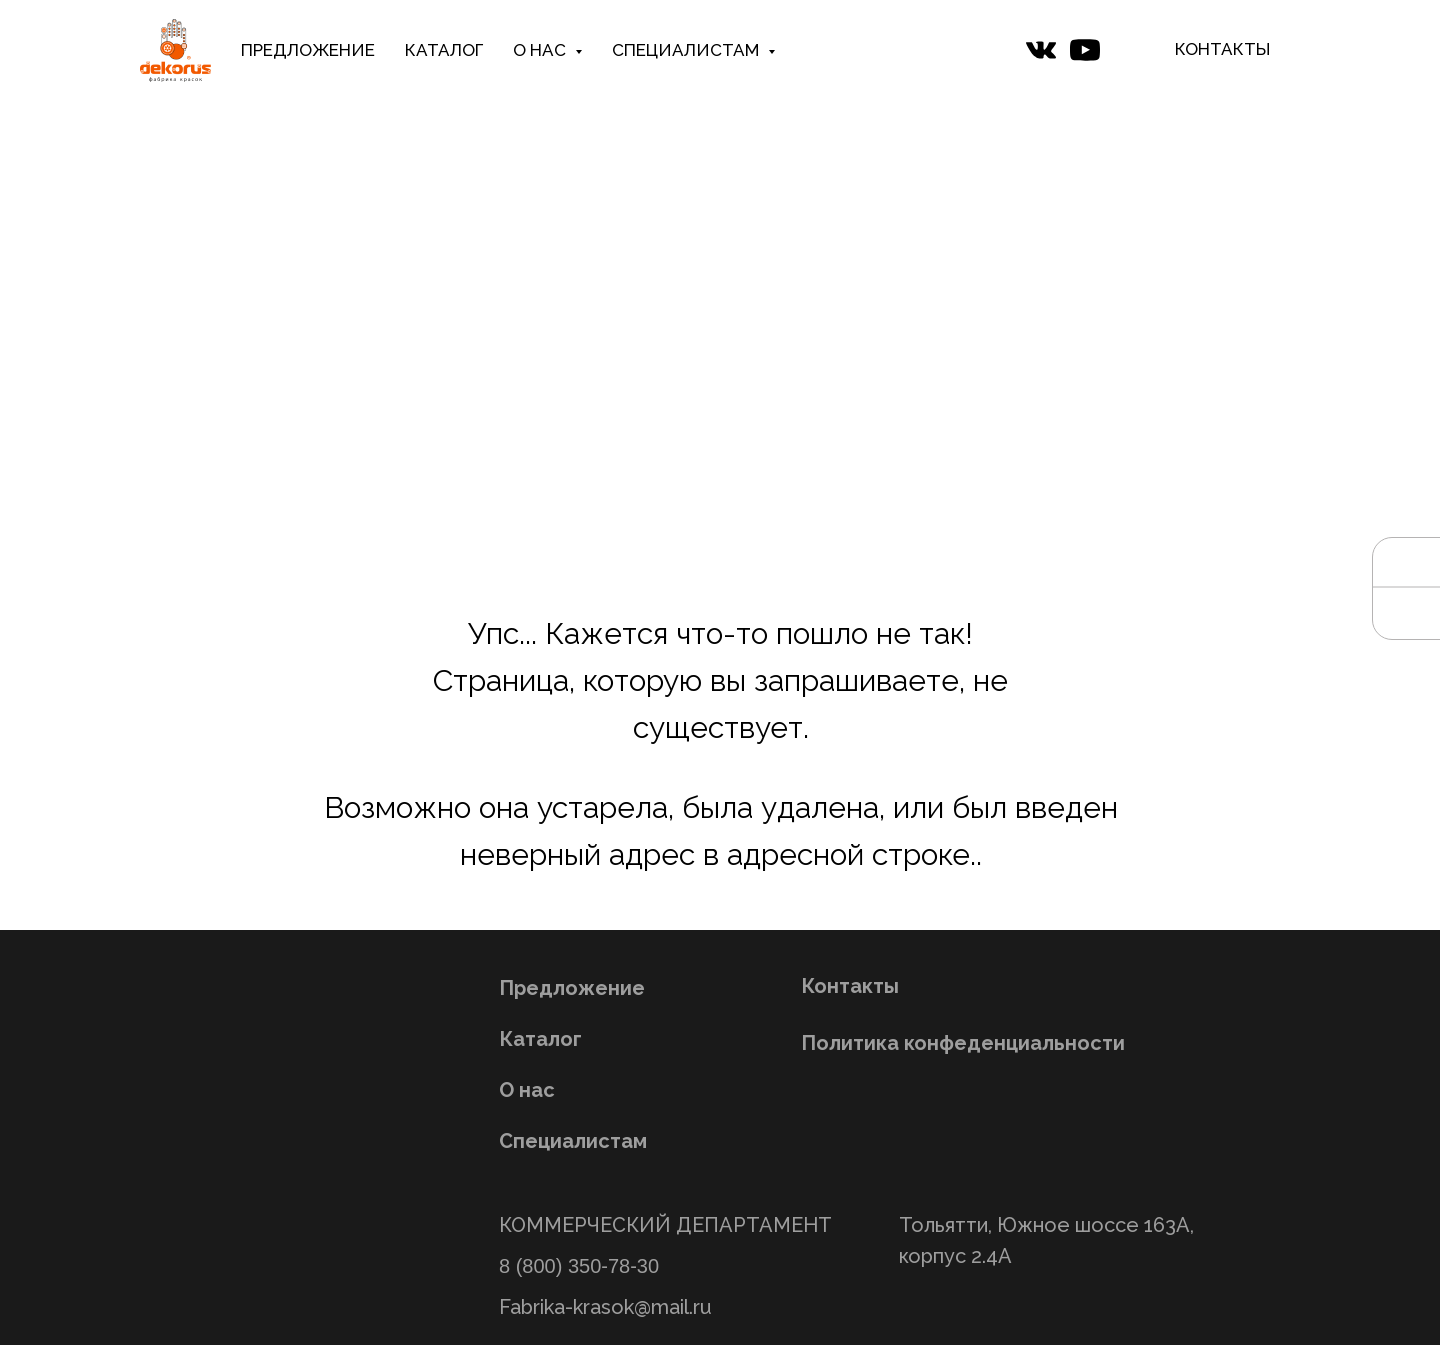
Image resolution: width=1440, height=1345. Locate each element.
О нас (527, 1090)
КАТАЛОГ (444, 50)
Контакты (850, 986)
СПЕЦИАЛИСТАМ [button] (687, 50)
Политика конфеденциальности (963, 1043)
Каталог (540, 1039)
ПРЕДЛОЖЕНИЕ (308, 50)
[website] (1041, 50)
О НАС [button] (541, 50)
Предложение (572, 988)
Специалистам (573, 1141)
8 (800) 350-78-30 (579, 1266)
